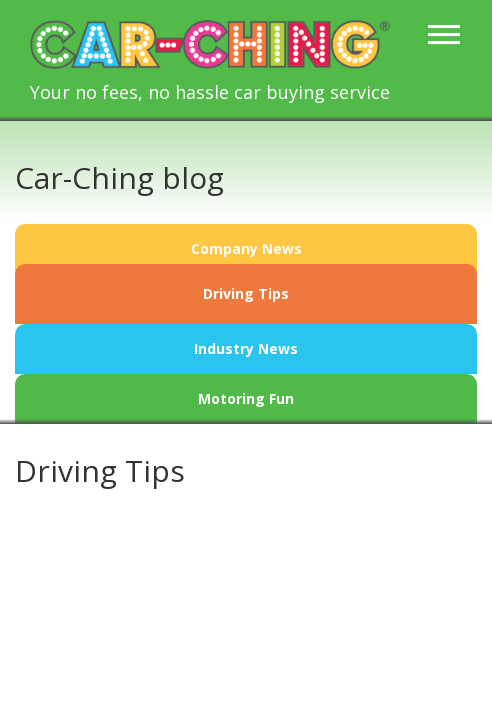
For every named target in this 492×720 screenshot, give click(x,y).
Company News (246, 248)
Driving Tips (246, 293)
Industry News (246, 348)
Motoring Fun (246, 398)
